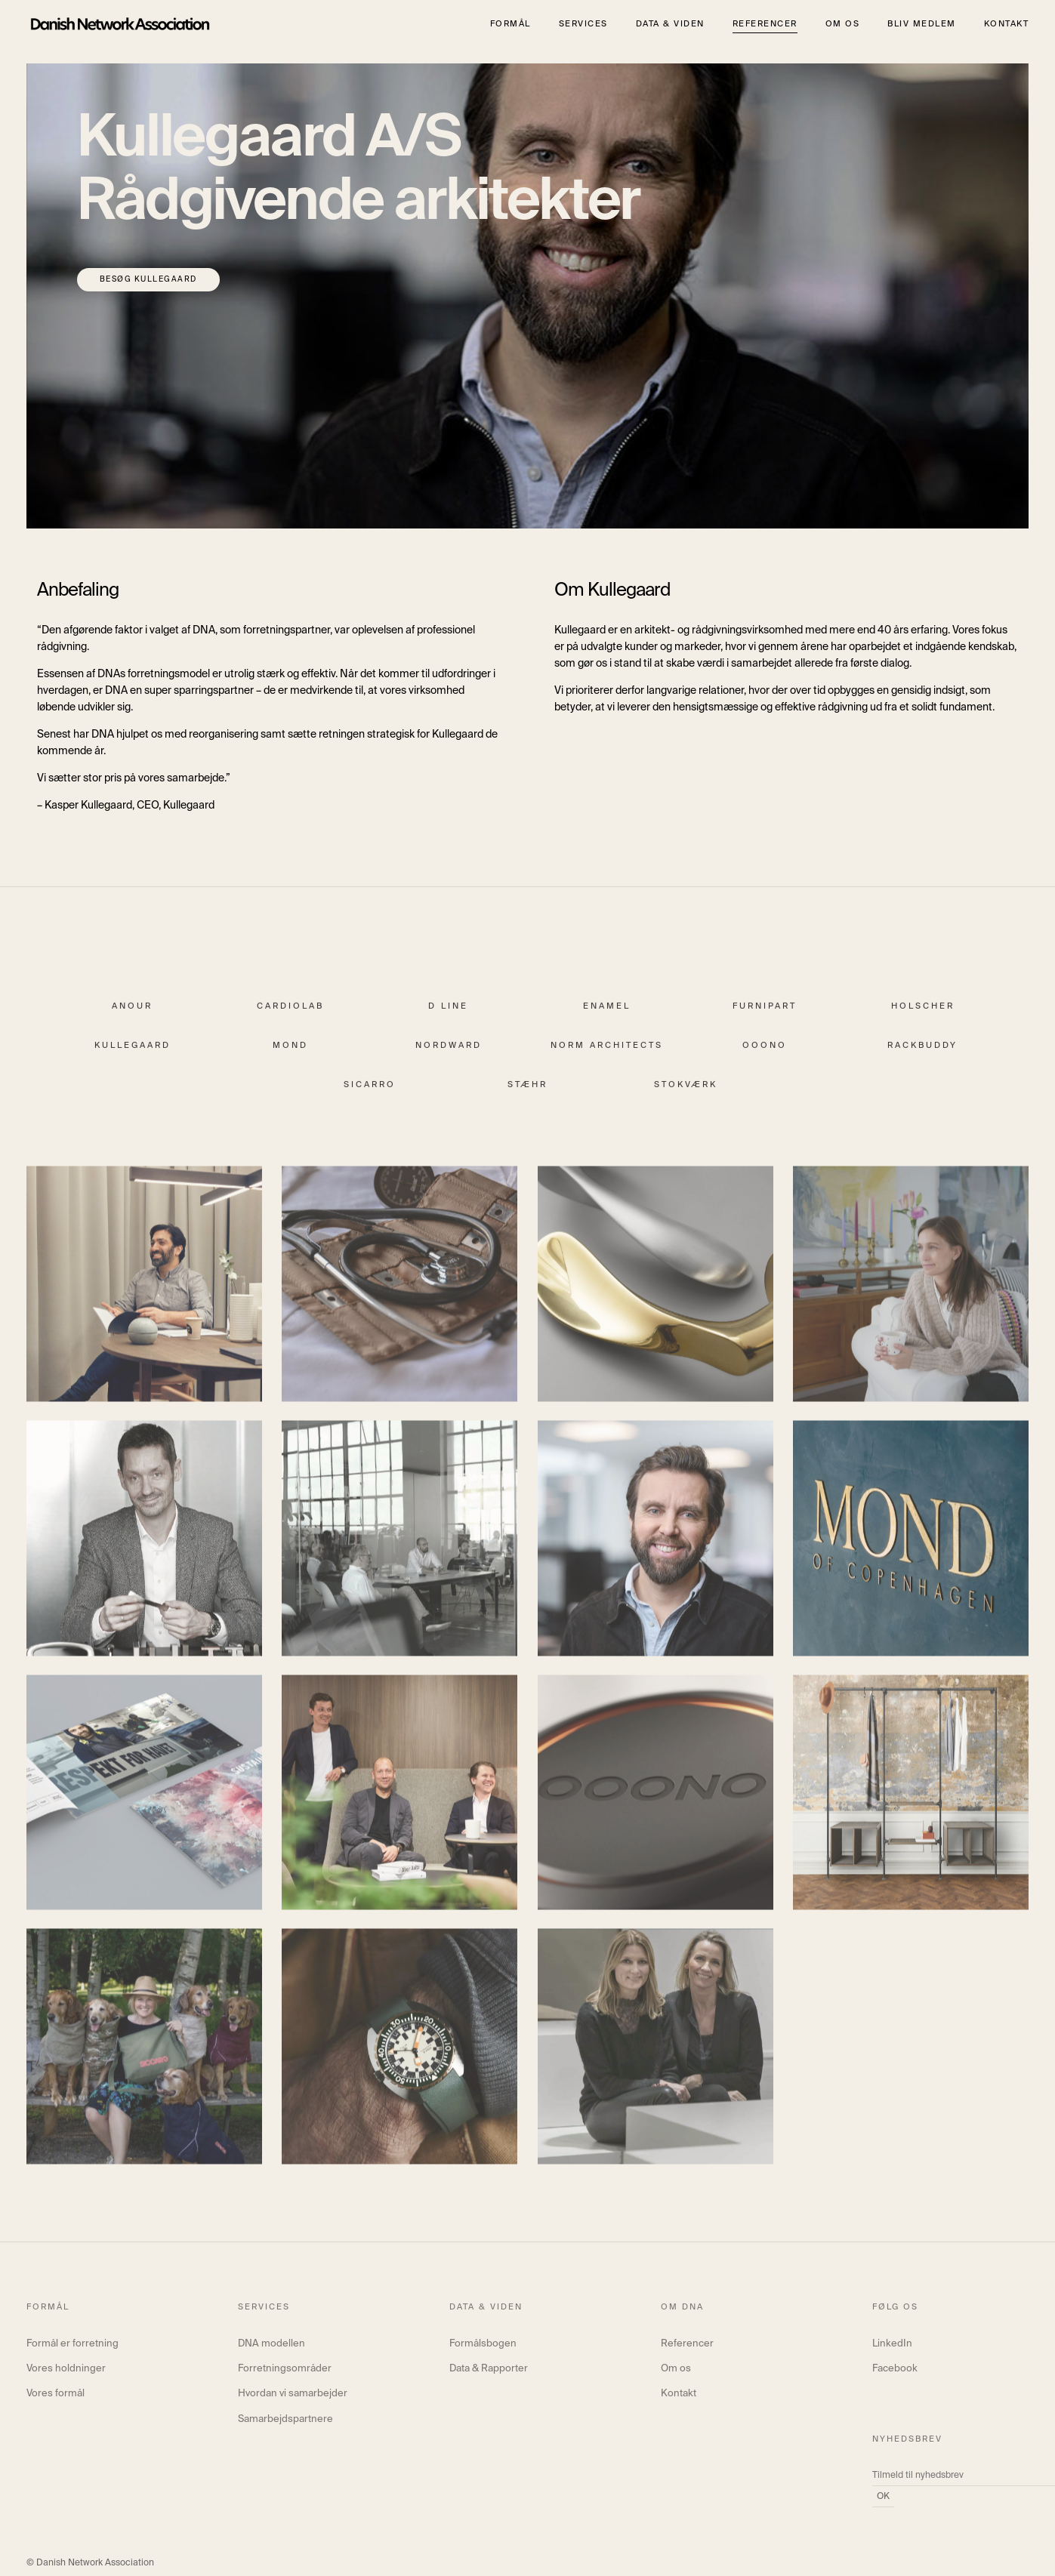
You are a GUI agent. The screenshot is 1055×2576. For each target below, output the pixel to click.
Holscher (923, 1016)
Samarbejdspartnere (285, 2419)
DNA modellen (271, 2344)
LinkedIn (892, 2344)
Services (583, 24)
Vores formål (55, 2394)
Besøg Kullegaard (148, 279)
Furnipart (765, 1016)
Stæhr (527, 1094)
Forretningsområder (285, 2369)
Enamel (607, 1016)
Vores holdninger (66, 2369)
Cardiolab (290, 1016)
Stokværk (685, 1094)
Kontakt (1006, 24)
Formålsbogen (483, 2344)
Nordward (448, 1055)
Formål (510, 24)
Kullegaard (132, 1055)
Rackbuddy (922, 1055)
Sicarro (370, 1094)
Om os (842, 24)
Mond (290, 1055)
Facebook (895, 2369)
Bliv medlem (921, 24)
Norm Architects (607, 1055)
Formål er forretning (72, 2344)
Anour (132, 1016)
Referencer (765, 24)
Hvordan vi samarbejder (292, 2394)
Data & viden (670, 24)
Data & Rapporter (488, 2369)
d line (448, 1016)
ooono (764, 1055)
